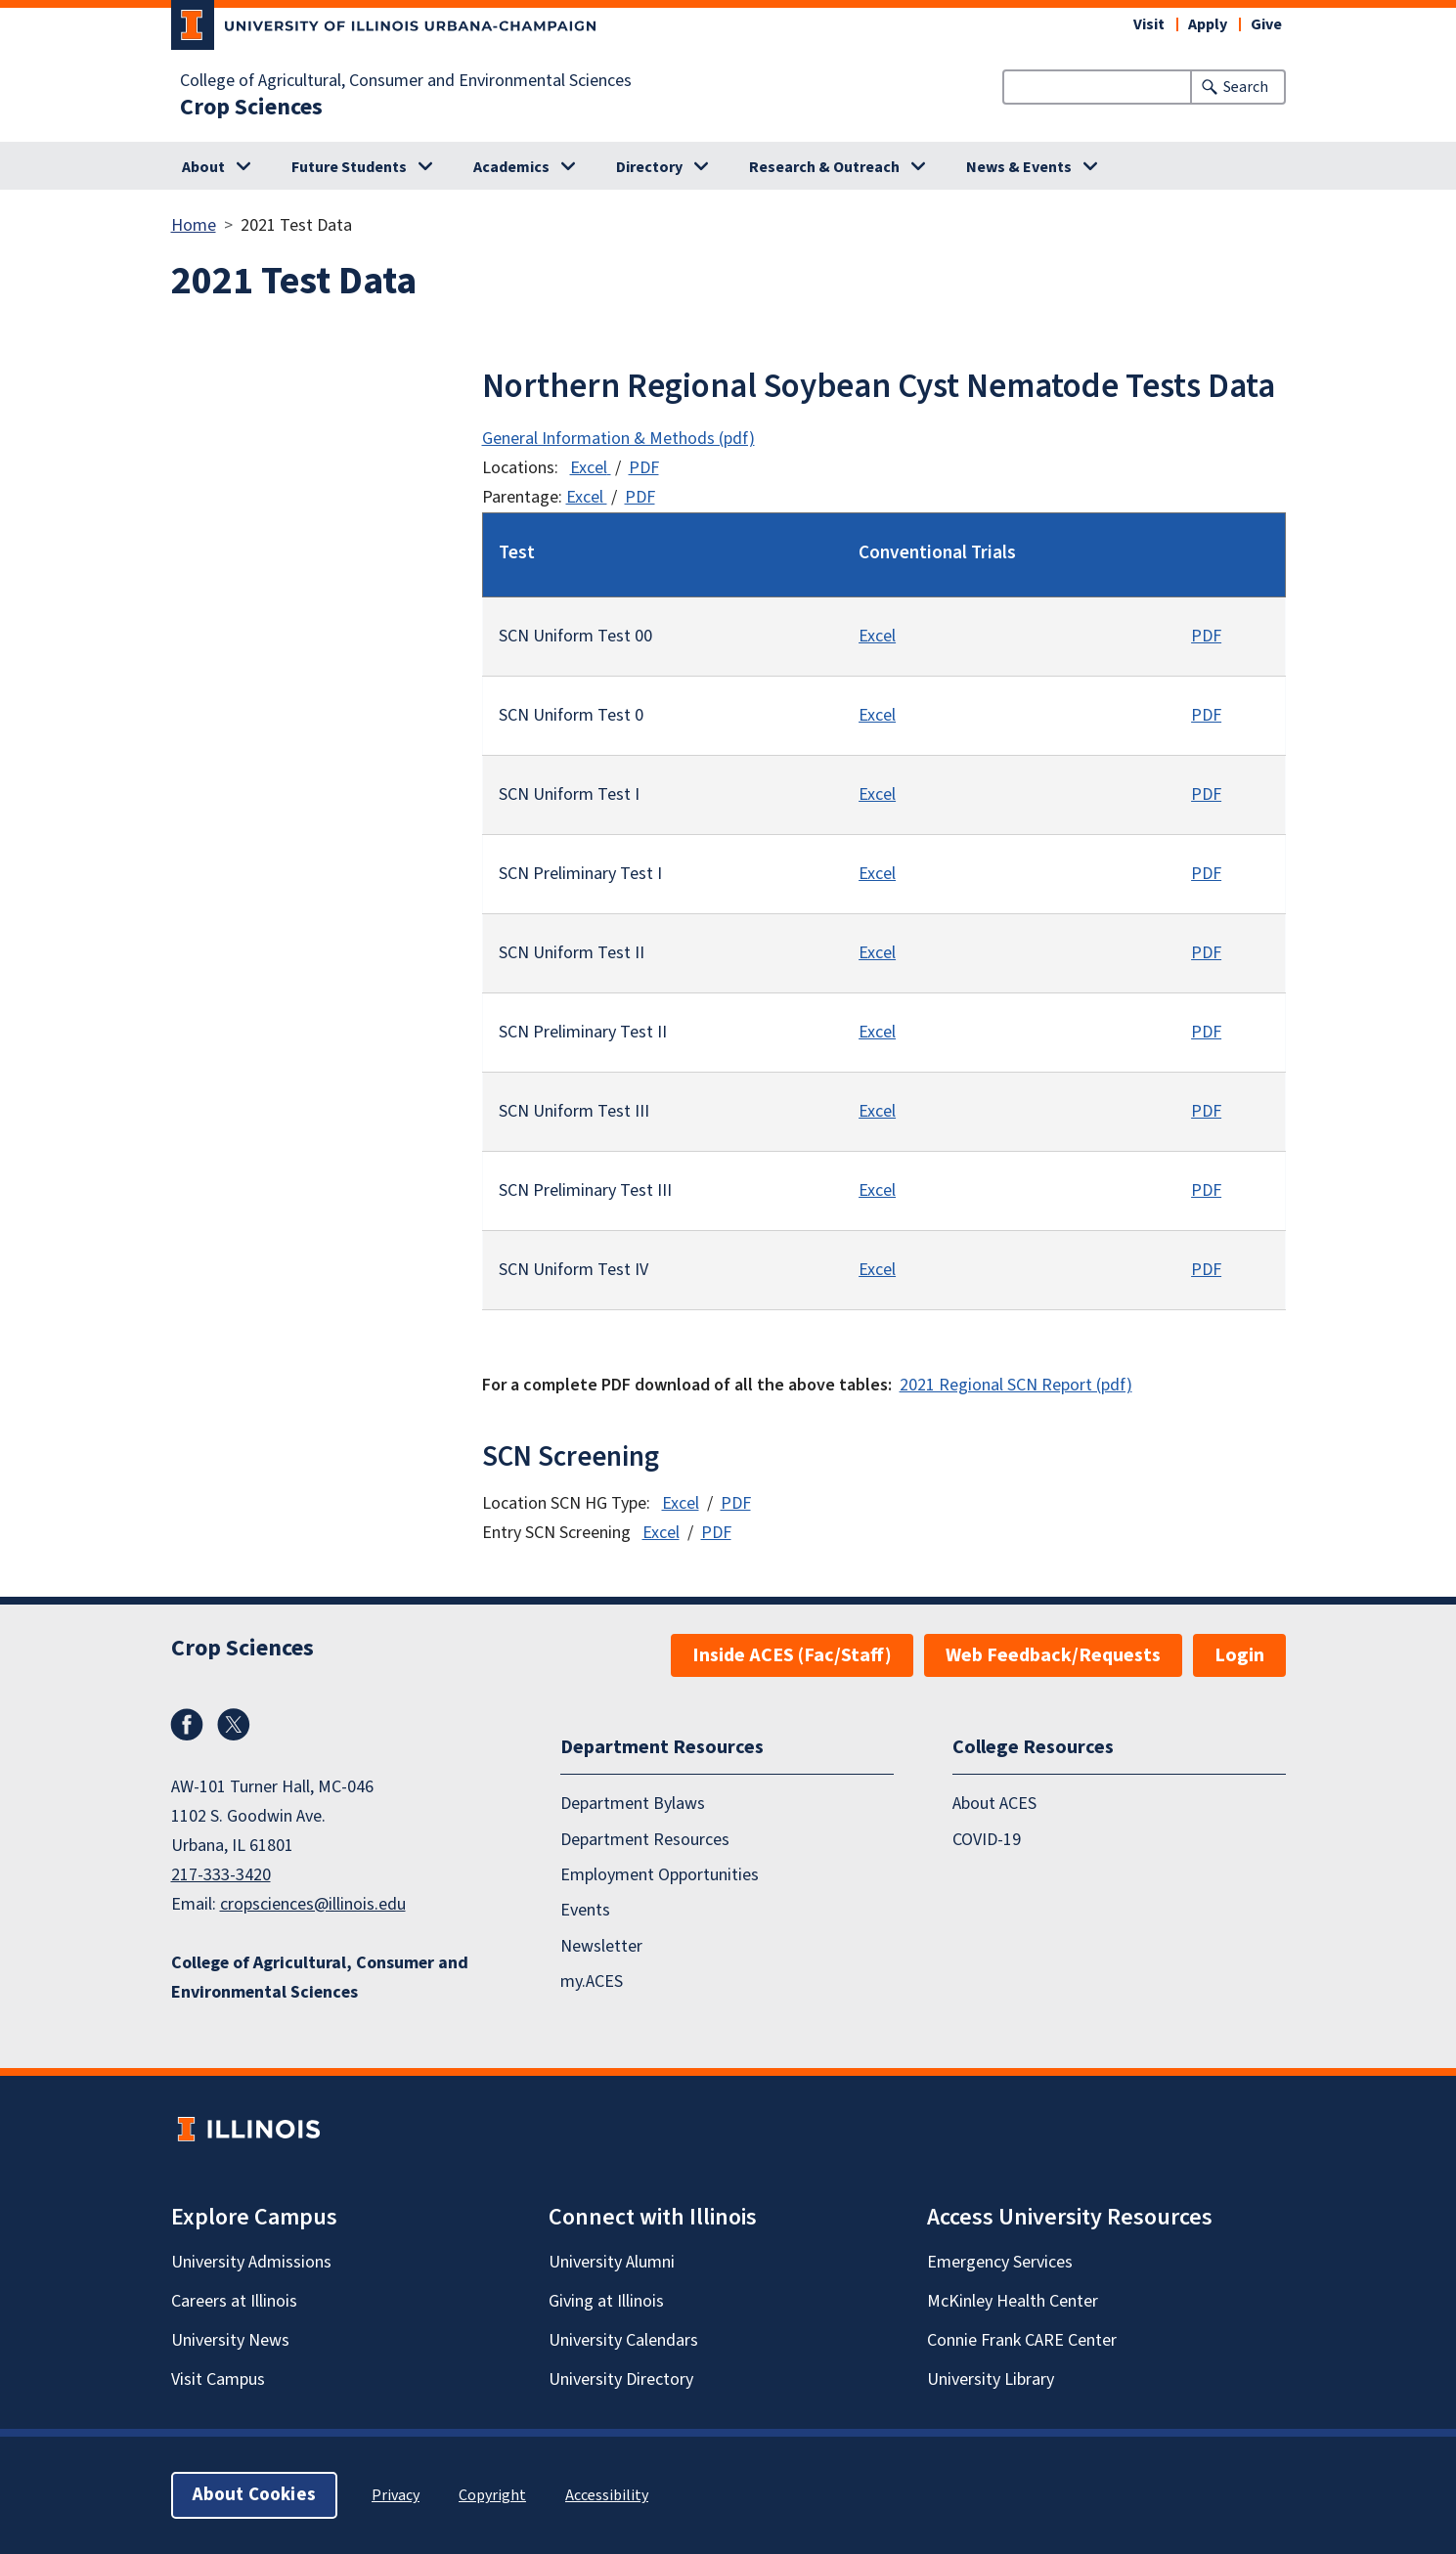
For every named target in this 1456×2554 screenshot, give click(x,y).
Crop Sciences (251, 107)
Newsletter (601, 1946)
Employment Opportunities (659, 1875)
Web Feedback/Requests (1053, 1655)
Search (1245, 87)
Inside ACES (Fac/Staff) (792, 1655)
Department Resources (644, 1839)
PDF (644, 468)
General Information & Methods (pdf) (618, 438)
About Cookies (254, 2495)
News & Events (1019, 167)
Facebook (186, 1724)
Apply (1207, 24)
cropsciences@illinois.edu (313, 1904)
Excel (588, 468)
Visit (1149, 24)
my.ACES (591, 1981)
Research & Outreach (824, 167)
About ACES (994, 1803)
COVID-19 (986, 1839)
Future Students (349, 167)
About (203, 167)
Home (193, 225)
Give (1266, 24)
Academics (511, 167)
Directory (649, 167)
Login (1239, 1655)
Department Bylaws (632, 1803)
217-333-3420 (221, 1875)
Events (585, 1910)
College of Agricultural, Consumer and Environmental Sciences (406, 81)
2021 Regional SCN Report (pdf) (1016, 1385)
